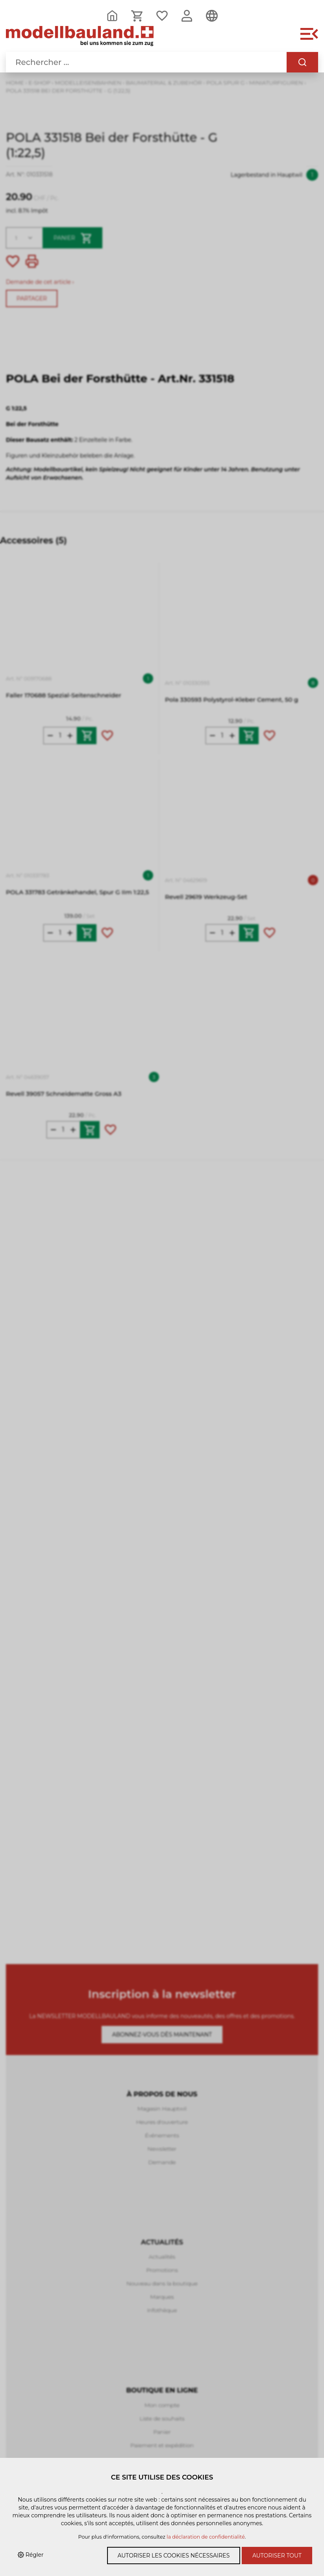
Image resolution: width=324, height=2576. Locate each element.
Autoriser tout (277, 2555)
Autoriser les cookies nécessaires (174, 2555)
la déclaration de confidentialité (206, 2537)
